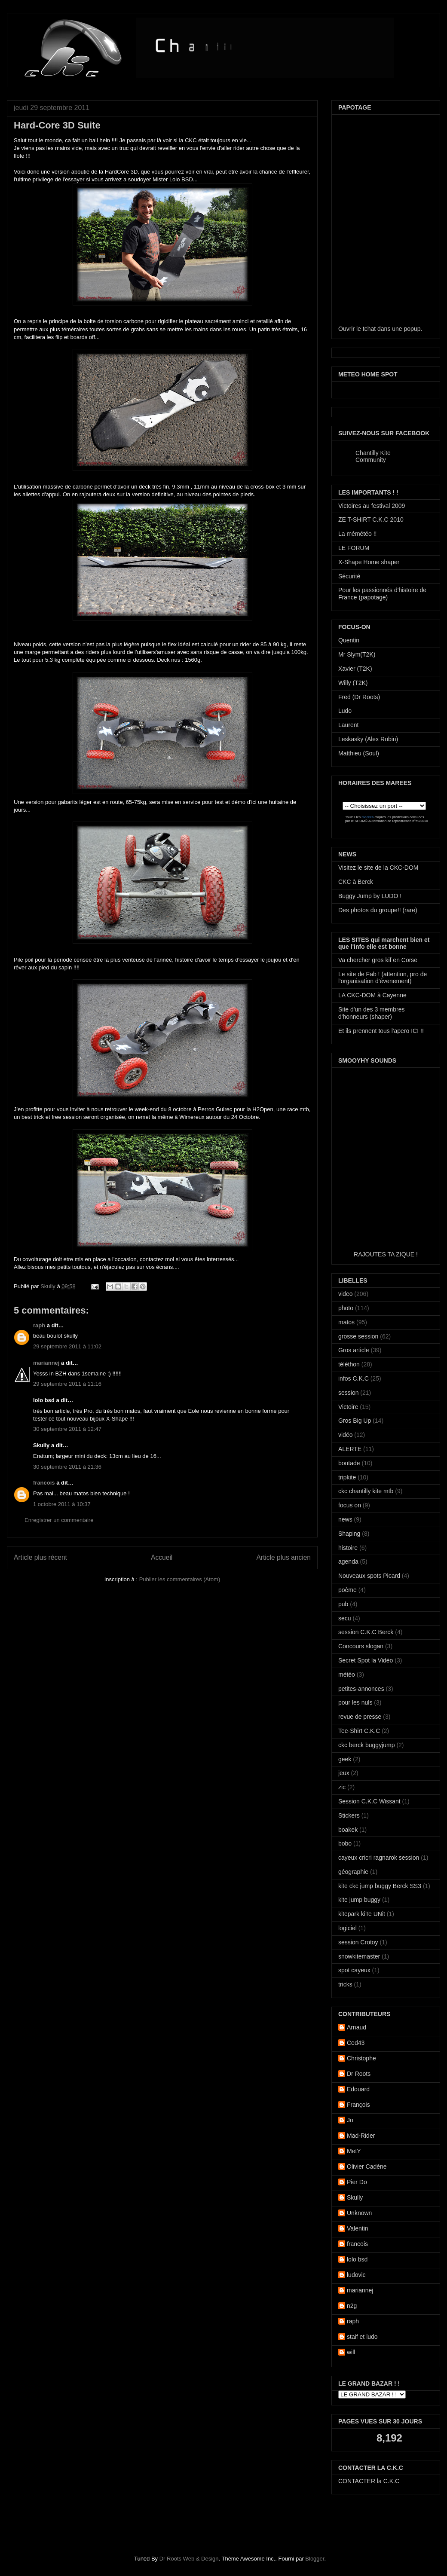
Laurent (348, 724)
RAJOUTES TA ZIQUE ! (386, 1254)
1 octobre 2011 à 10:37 (62, 1504)
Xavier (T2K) (355, 668)
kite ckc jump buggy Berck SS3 (379, 1885)
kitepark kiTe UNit (361, 1913)
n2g (352, 2305)
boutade (349, 1463)
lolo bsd (357, 2259)
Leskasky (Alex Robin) (368, 739)
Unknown (359, 2212)
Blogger (314, 2558)
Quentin (348, 640)
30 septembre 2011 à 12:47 (67, 1429)
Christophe (361, 2058)
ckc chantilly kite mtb (365, 1491)
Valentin (357, 2228)
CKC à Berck (355, 881)
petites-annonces (361, 1688)
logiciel (347, 1928)
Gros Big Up (354, 1420)
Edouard (358, 2089)
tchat (369, 328)
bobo (345, 1843)
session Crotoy (358, 1942)
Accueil (161, 1557)
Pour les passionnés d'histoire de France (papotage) (382, 594)
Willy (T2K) (352, 682)
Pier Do (357, 2182)
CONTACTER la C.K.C (368, 2481)
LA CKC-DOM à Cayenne (372, 995)
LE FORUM (353, 547)
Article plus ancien (283, 1557)
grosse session (358, 1336)
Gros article (353, 1350)
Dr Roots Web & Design (189, 2558)
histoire (348, 1547)
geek (344, 1759)
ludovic (356, 2274)
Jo (350, 2120)
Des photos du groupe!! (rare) (377, 910)
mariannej (46, 1363)
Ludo (345, 710)
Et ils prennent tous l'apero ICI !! (381, 1030)
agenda (348, 1561)
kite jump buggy (359, 1899)
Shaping (349, 1533)
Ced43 (355, 2042)
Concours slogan (360, 1646)
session (348, 1392)
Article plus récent (40, 1557)
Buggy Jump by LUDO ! (369, 895)
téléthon (349, 1364)
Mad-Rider (361, 2135)
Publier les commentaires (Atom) (179, 1579)
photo (345, 1308)
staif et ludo (362, 2336)
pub (343, 1604)
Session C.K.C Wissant (369, 1801)
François (358, 2104)
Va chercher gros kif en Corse (377, 959)
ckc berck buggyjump (366, 1745)
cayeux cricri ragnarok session (378, 1857)
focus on (349, 1505)
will (351, 2352)
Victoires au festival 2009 (371, 505)
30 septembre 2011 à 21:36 (67, 1467)
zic (342, 1787)
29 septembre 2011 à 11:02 (67, 1346)
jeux (343, 1772)
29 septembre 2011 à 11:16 (67, 1384)
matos (346, 1322)
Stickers (349, 1815)
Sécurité (349, 576)
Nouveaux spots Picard (369, 1575)
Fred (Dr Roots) (359, 697)
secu (344, 1618)
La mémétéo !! (357, 533)
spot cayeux (354, 1970)
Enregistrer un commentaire (58, 1520)
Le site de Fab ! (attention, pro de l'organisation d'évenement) (382, 978)
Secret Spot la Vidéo (365, 1660)
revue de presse (359, 1716)
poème (347, 1589)
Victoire (348, 1406)
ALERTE (349, 1448)
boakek (348, 1829)
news (345, 1519)
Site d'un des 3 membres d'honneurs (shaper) (371, 1013)
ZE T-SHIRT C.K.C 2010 (371, 519)
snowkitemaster (359, 1956)
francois (44, 1482)
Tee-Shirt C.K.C (359, 1730)
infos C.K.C (353, 1378)
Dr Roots (358, 2073)
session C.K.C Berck (365, 1632)
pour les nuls (355, 1702)
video (345, 1293)
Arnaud (356, 2027)
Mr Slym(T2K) (356, 654)
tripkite (347, 1477)
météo (346, 1674)
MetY (354, 2151)
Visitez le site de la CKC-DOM (378, 867)
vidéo (345, 1434)
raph (39, 1325)
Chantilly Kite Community (373, 456)
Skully (48, 1286)
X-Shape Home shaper (368, 562)
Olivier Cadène (367, 2166)
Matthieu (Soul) (358, 753)
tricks (345, 1984)
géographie (353, 1871)
